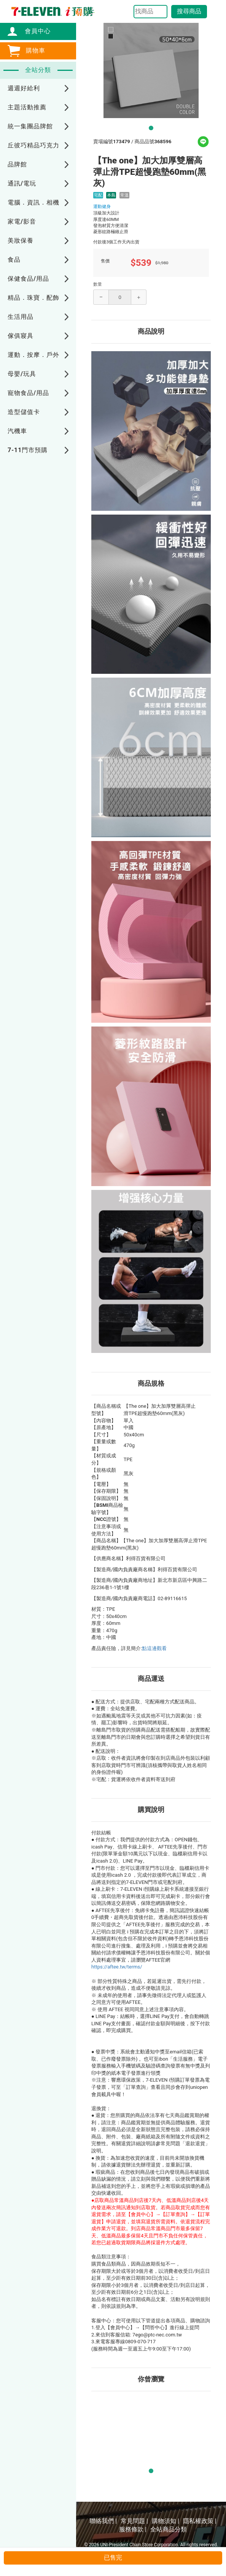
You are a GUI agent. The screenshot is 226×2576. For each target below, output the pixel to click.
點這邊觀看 (154, 1648)
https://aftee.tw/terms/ (116, 1967)
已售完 (113, 2557)
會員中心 (34, 31)
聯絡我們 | (103, 2521)
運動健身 (102, 206)
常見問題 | (134, 2521)
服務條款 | (132, 2529)
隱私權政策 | (199, 2521)
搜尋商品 (189, 11)
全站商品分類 (168, 2529)
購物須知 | (165, 2521)
